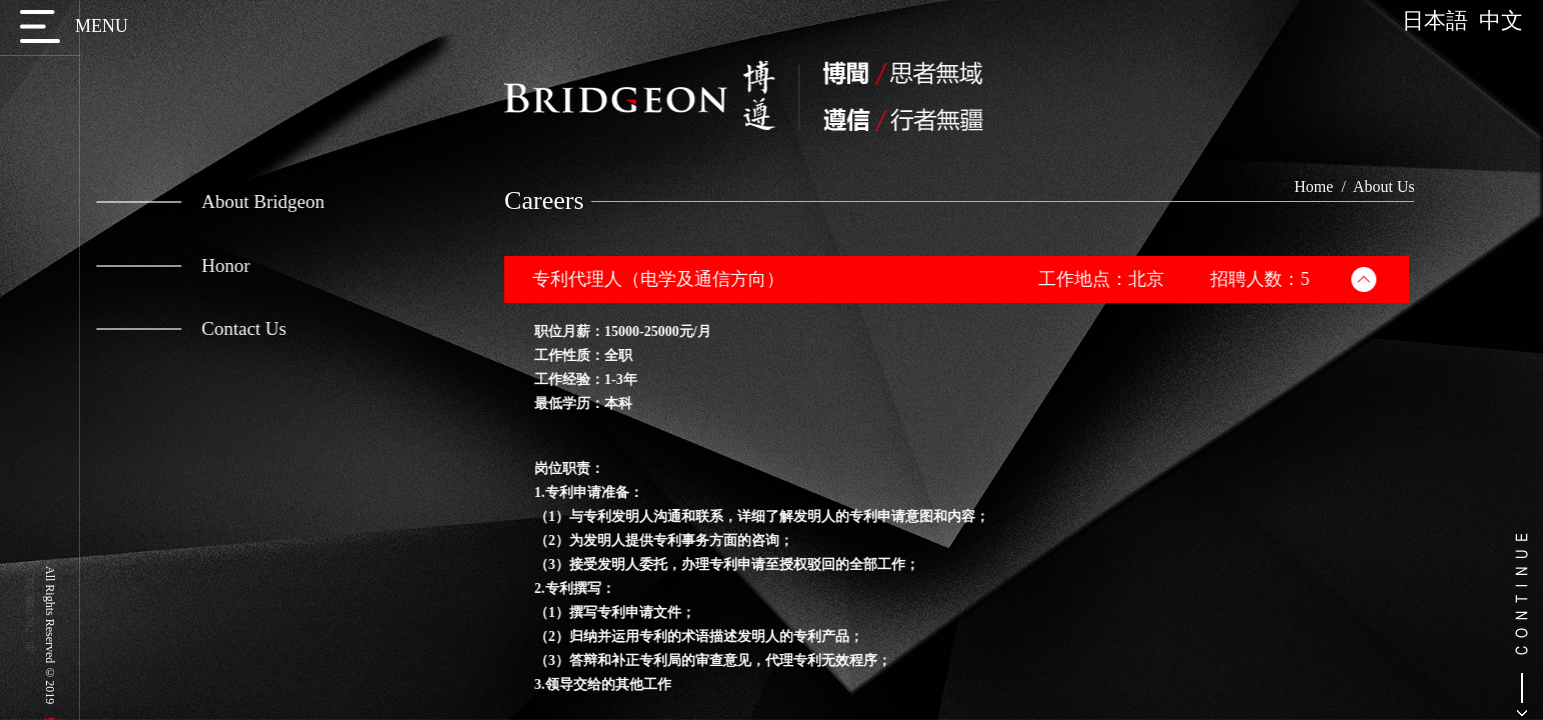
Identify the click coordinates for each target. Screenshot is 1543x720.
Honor (166, 265)
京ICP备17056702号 (30, 599)
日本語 (1440, 21)
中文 (1501, 21)
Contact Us (184, 328)
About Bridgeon (203, 201)
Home (1330, 186)
